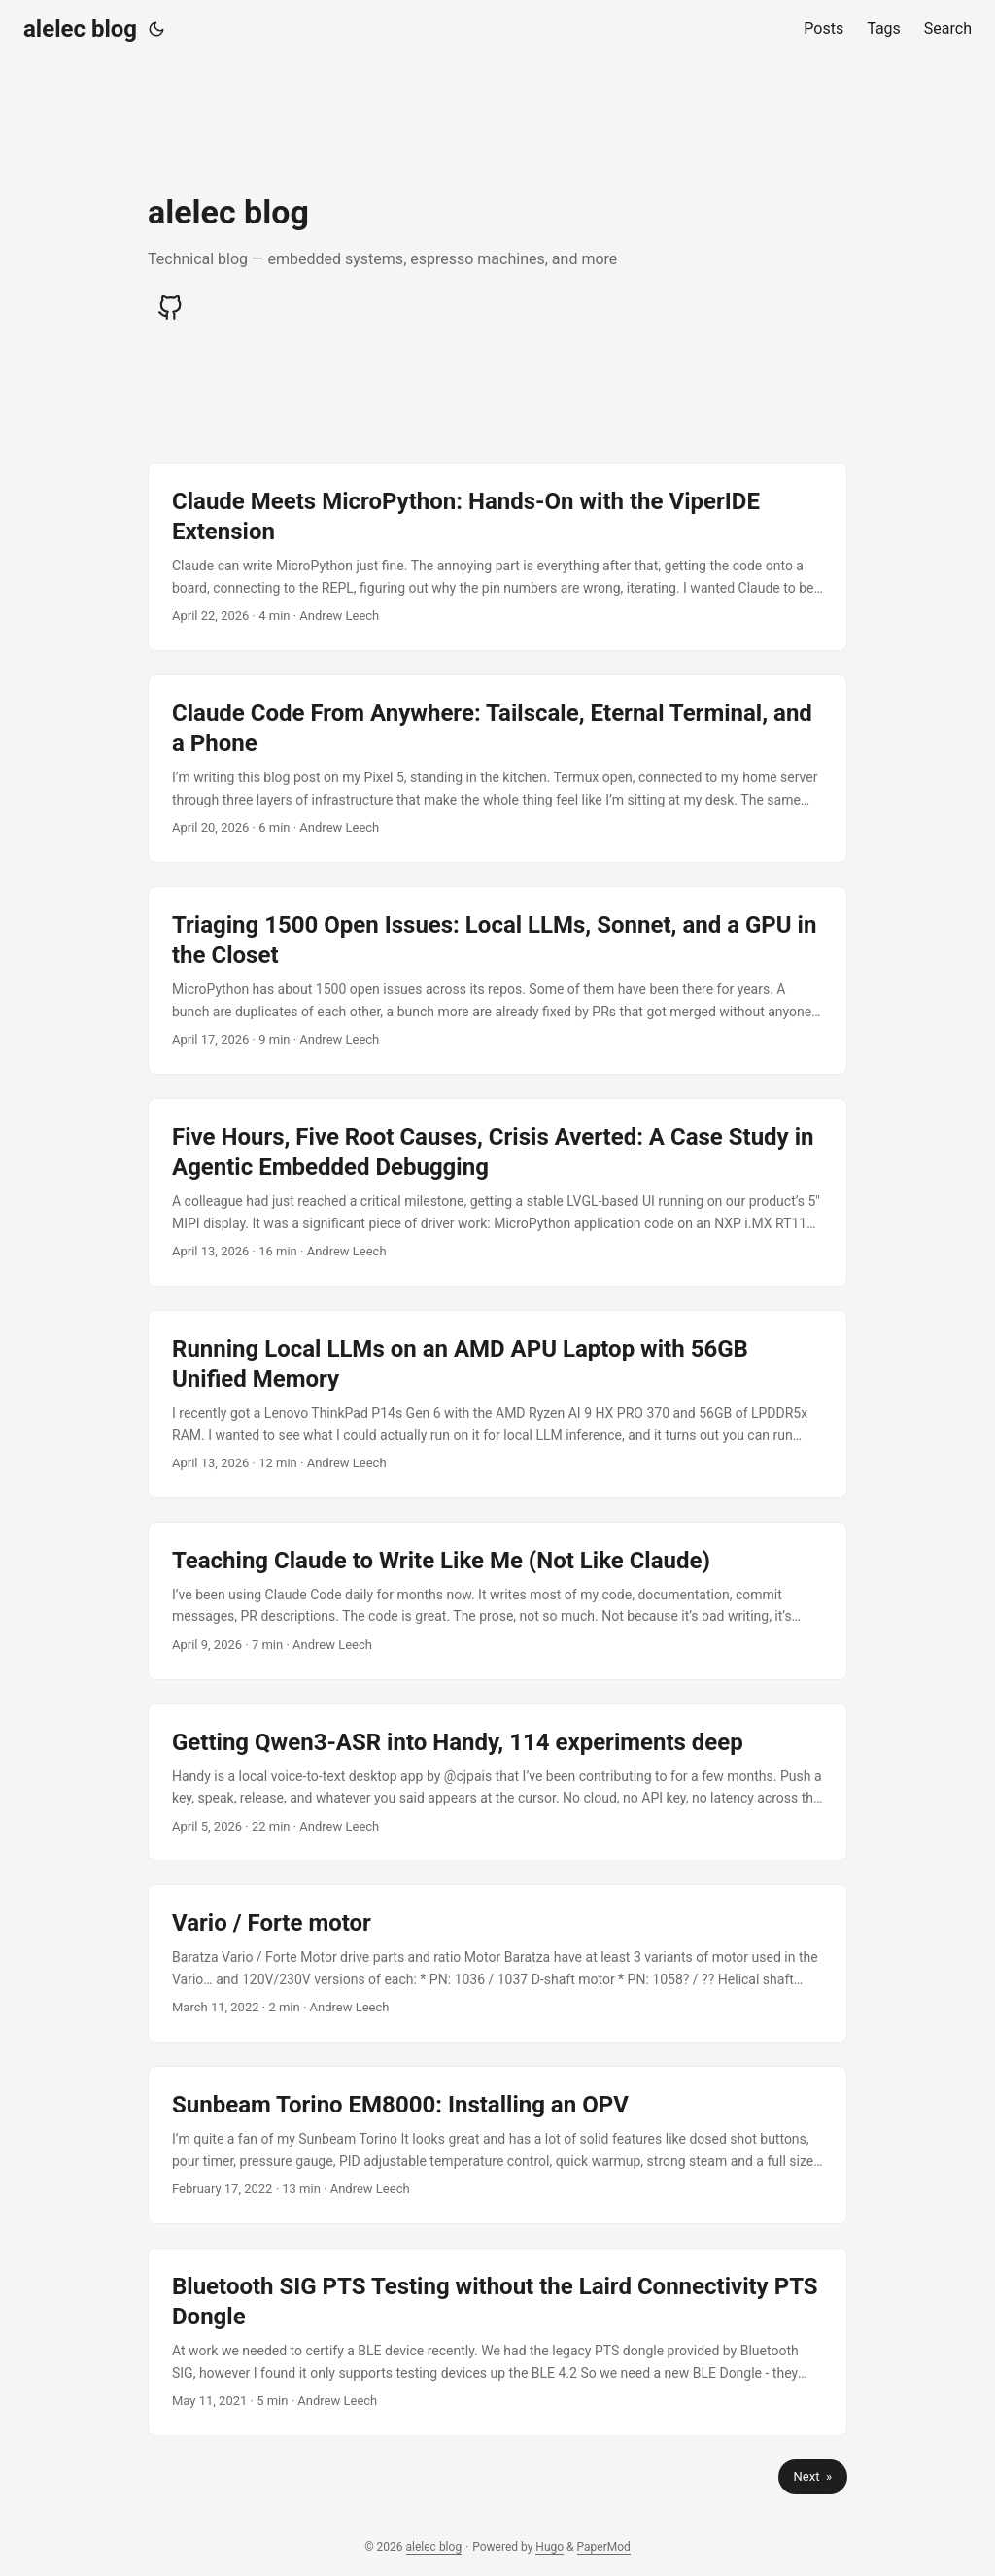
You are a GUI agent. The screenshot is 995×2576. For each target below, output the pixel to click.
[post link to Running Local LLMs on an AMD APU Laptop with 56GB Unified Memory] (497, 1404)
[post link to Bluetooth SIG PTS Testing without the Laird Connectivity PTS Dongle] (497, 2342)
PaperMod (604, 2547)
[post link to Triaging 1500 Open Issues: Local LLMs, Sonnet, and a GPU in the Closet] (497, 980)
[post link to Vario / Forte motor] (497, 1963)
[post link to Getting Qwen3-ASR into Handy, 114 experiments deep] (497, 1782)
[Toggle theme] (156, 29)
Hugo (549, 2547)
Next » (813, 2476)
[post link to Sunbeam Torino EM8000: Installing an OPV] (497, 2145)
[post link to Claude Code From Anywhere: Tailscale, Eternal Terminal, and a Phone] (497, 768)
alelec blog (80, 29)
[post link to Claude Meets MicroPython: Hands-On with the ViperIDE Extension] (497, 557)
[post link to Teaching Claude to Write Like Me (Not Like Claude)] (497, 1601)
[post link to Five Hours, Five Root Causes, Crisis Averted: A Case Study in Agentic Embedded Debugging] (497, 1192)
